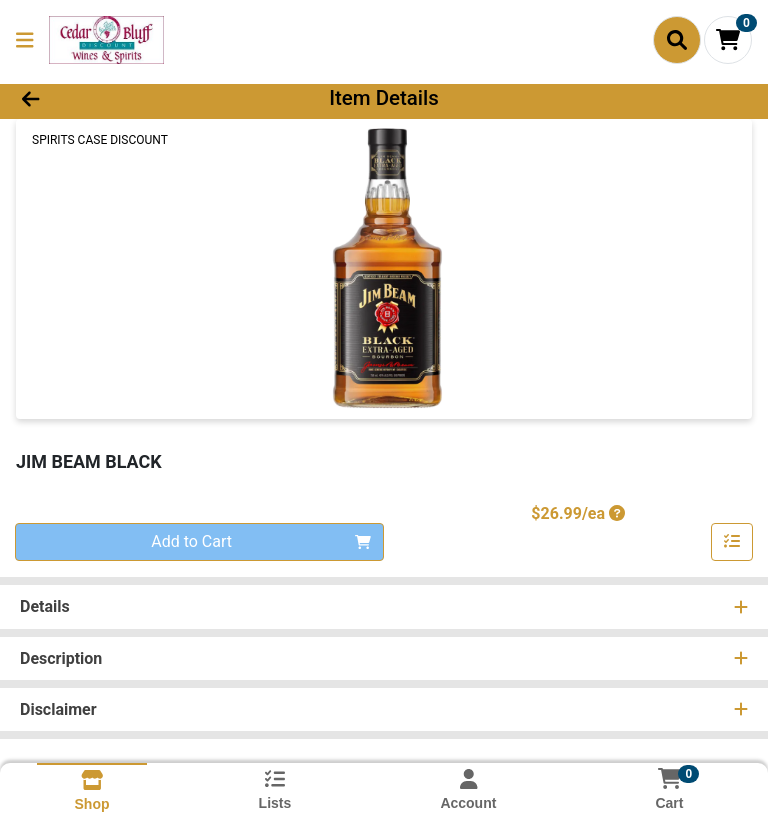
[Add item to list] (732, 542)
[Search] (677, 40)
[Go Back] (108, 98)
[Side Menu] (25, 40)
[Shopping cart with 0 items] (728, 40)
